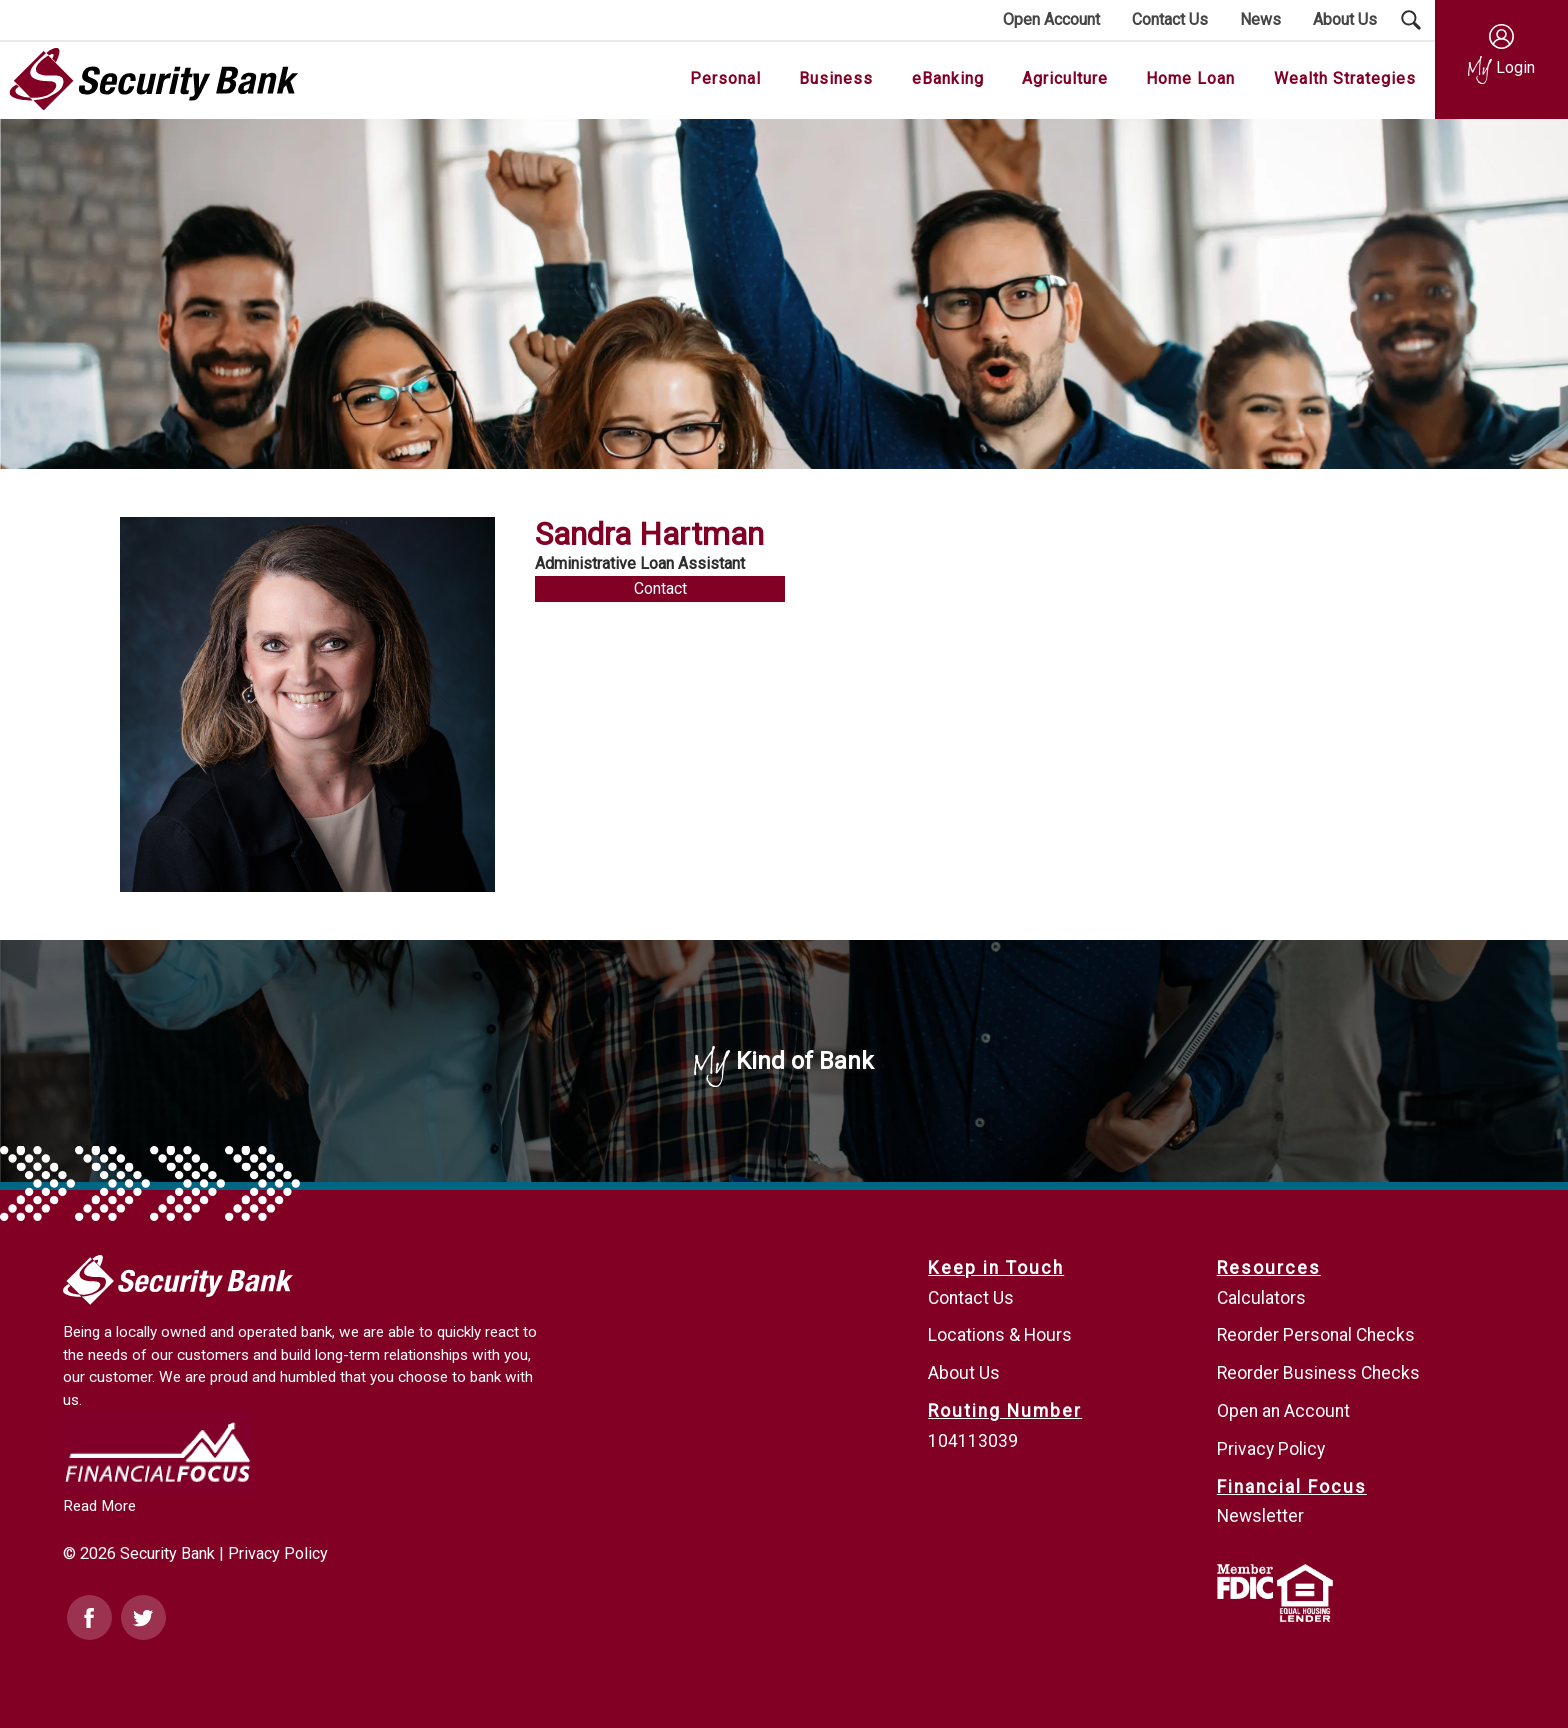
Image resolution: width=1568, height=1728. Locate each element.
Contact (660, 588)
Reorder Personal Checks (1316, 1335)
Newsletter (1260, 1516)
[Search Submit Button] (1411, 20)
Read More (99, 1506)
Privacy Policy (278, 1553)
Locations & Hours (1000, 1335)
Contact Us (971, 1298)
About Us (964, 1373)
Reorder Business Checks (1318, 1373)
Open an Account (1283, 1411)
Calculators (1261, 1298)
